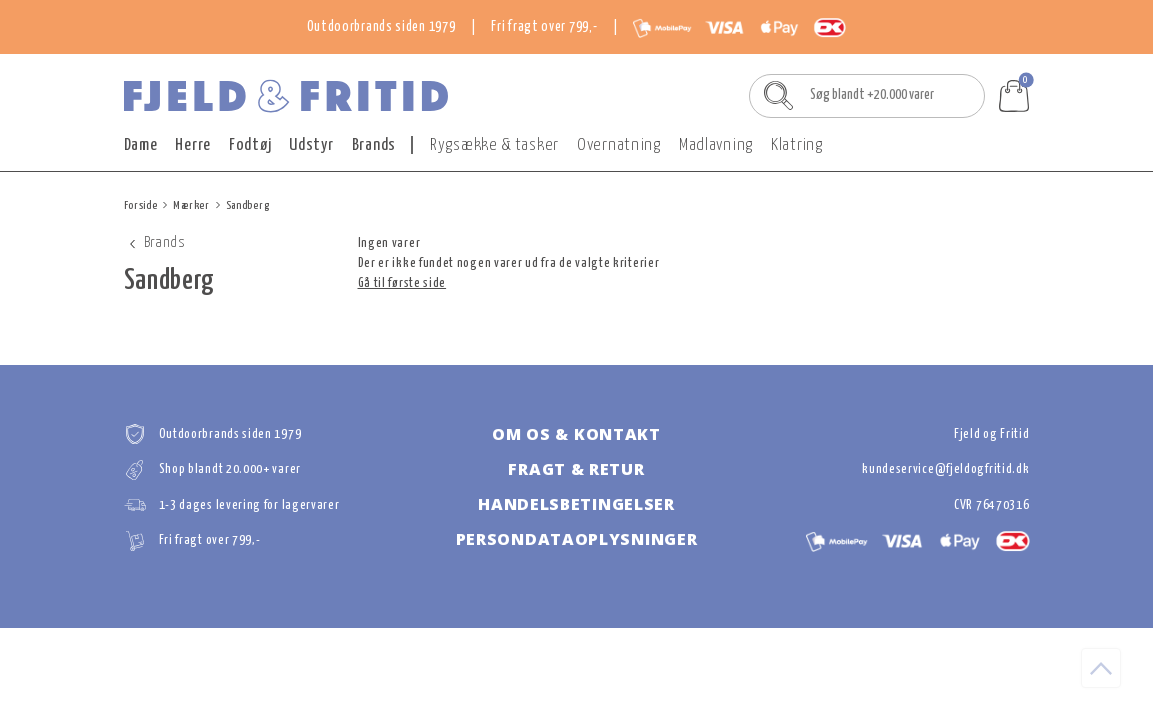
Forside (141, 205)
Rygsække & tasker (494, 145)
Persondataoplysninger (577, 539)
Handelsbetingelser (576, 504)
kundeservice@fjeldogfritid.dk (945, 469)
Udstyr (311, 145)
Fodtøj (250, 145)
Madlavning (716, 145)
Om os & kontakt (576, 434)
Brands (374, 145)
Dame (141, 145)
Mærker (191, 205)
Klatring (797, 145)
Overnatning (619, 145)
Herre (193, 145)
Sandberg (248, 205)
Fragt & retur (576, 469)
